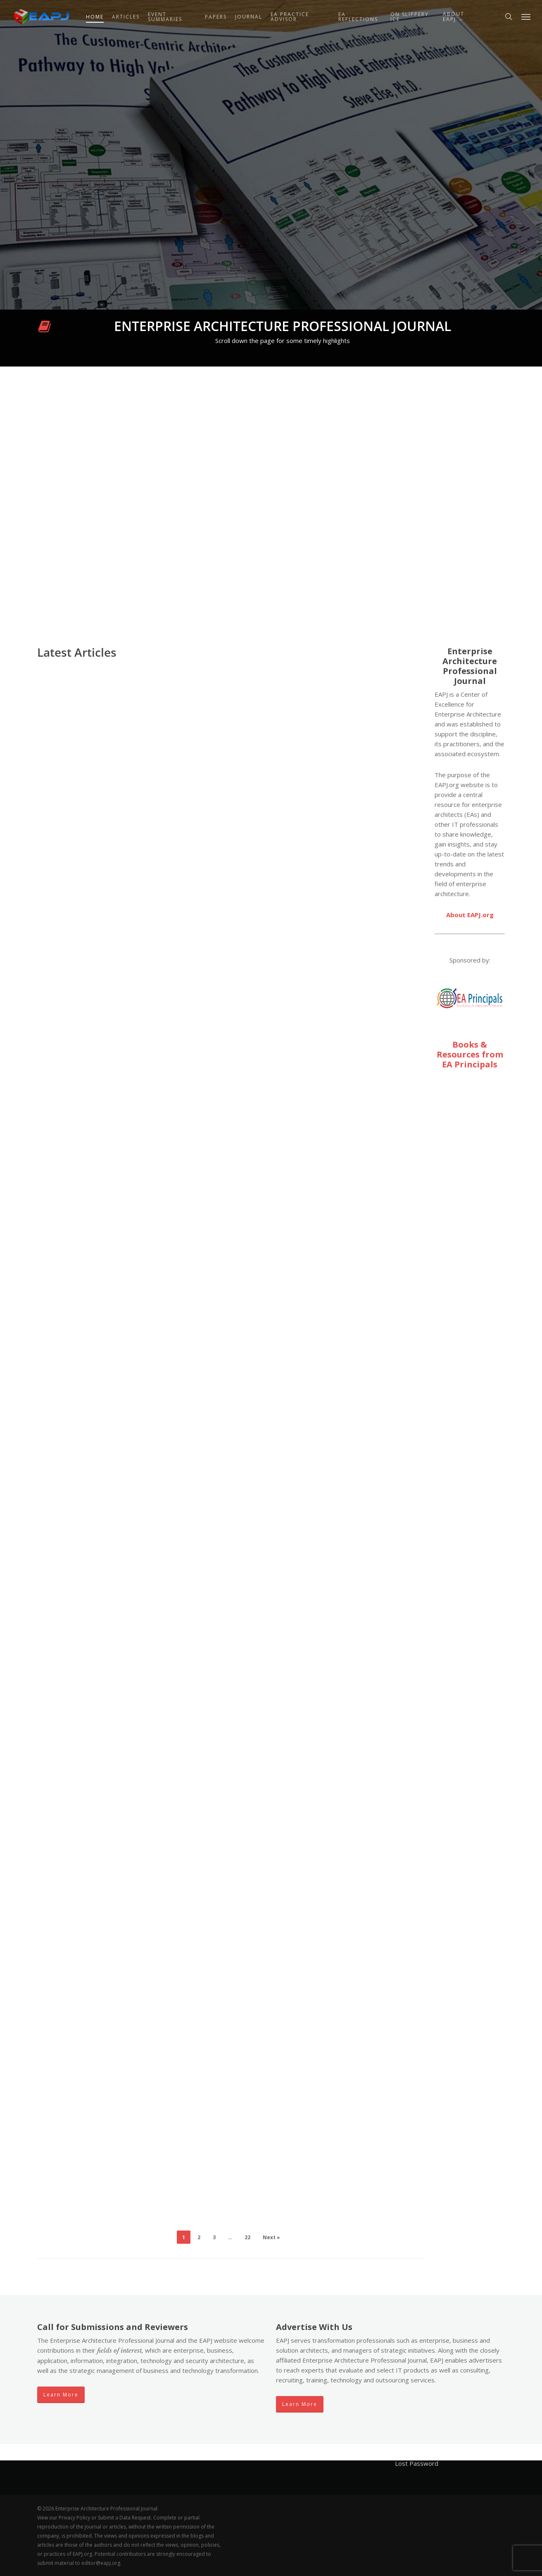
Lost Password (416, 2463)
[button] (525, 16)
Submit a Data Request (124, 2517)
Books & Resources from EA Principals (470, 1054)
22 (247, 2237)
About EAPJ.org (470, 915)
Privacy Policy (74, 2517)
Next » (271, 2237)
